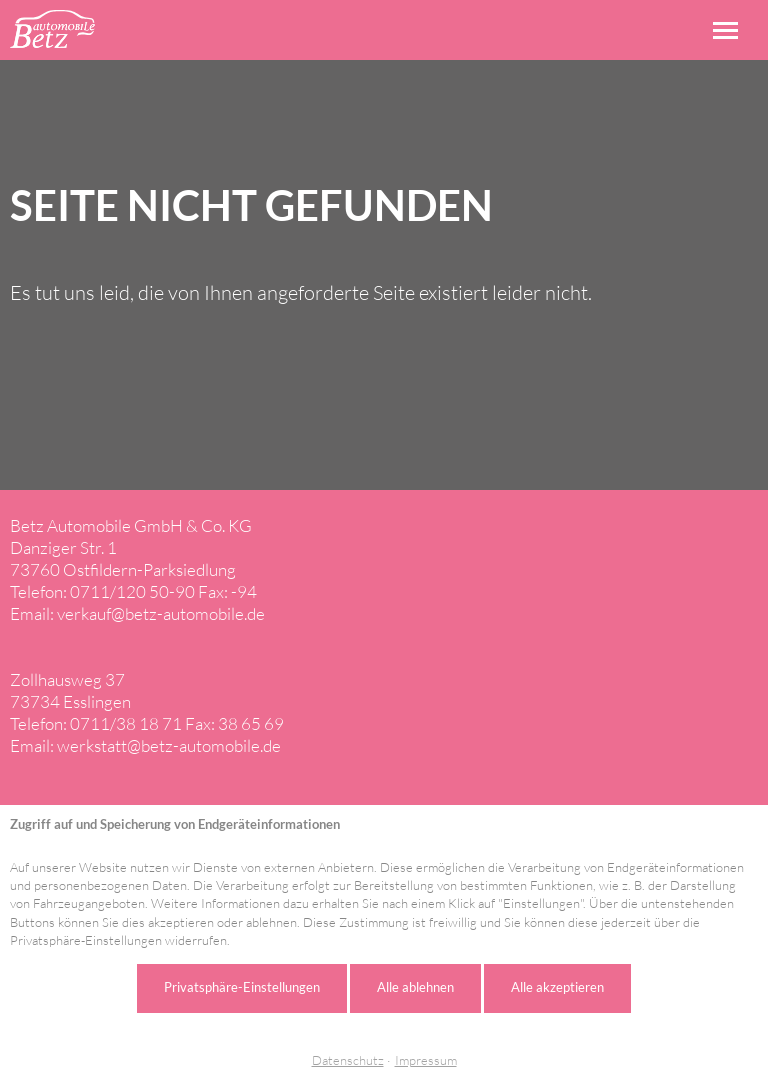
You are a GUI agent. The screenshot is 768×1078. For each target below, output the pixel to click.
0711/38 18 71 (126, 723)
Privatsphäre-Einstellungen (242, 987)
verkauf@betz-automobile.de (161, 613)
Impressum (426, 1060)
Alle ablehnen (415, 987)
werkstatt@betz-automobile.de (169, 745)
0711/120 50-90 (132, 591)
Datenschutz (348, 1060)
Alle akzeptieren (557, 987)
